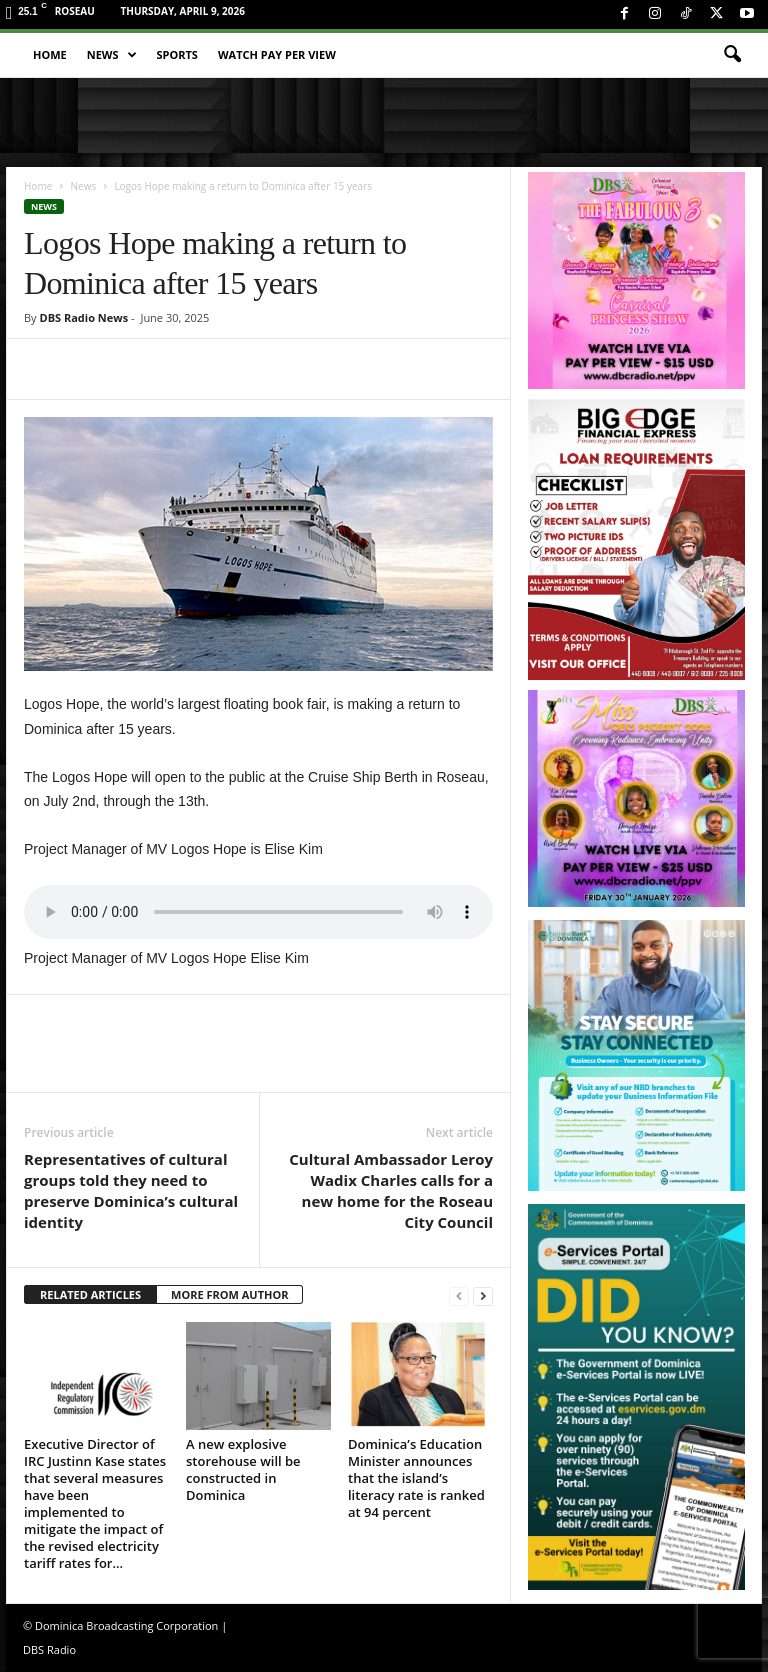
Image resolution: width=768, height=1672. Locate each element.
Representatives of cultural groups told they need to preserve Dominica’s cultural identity (131, 1190)
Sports (177, 54)
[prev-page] (459, 1295)
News (112, 55)
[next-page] (483, 1295)
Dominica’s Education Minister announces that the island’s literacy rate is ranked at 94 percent (416, 1478)
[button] (732, 55)
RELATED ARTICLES (90, 1294)
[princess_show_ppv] (636, 280)
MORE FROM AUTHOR (229, 1294)
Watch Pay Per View (277, 54)
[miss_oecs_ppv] (636, 798)
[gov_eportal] (636, 1397)
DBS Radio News (83, 317)
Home (50, 54)
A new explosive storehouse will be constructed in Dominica (243, 1469)
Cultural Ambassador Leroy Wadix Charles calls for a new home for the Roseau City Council (391, 1190)
